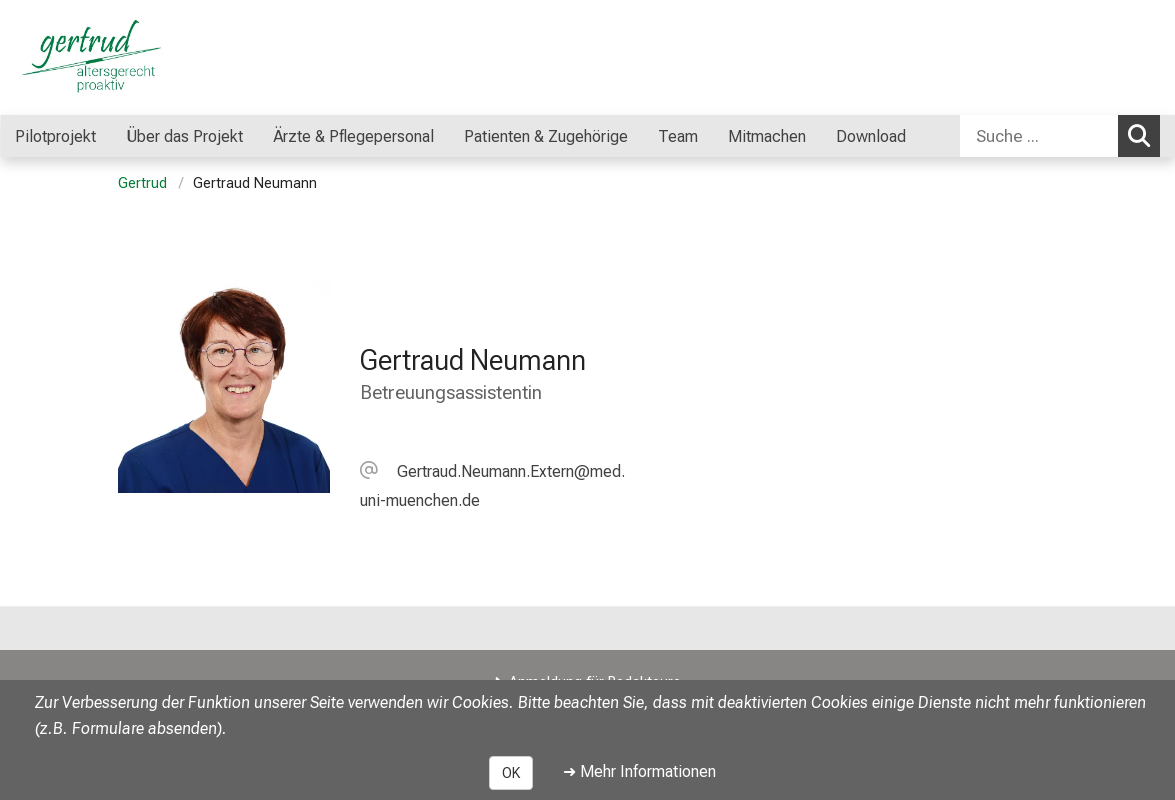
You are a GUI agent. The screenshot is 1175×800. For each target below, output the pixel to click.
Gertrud (142, 183)
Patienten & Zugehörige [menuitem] (546, 136)
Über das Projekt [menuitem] (184, 136)
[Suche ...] (1039, 136)
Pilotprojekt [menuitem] (55, 136)
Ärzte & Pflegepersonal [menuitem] (353, 136)
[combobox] (1060, 136)
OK (511, 773)
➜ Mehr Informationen (639, 771)
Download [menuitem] (871, 136)
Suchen (1144, 135)
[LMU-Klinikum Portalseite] (135, 57)
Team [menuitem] (678, 136)
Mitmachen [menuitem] (767, 136)
